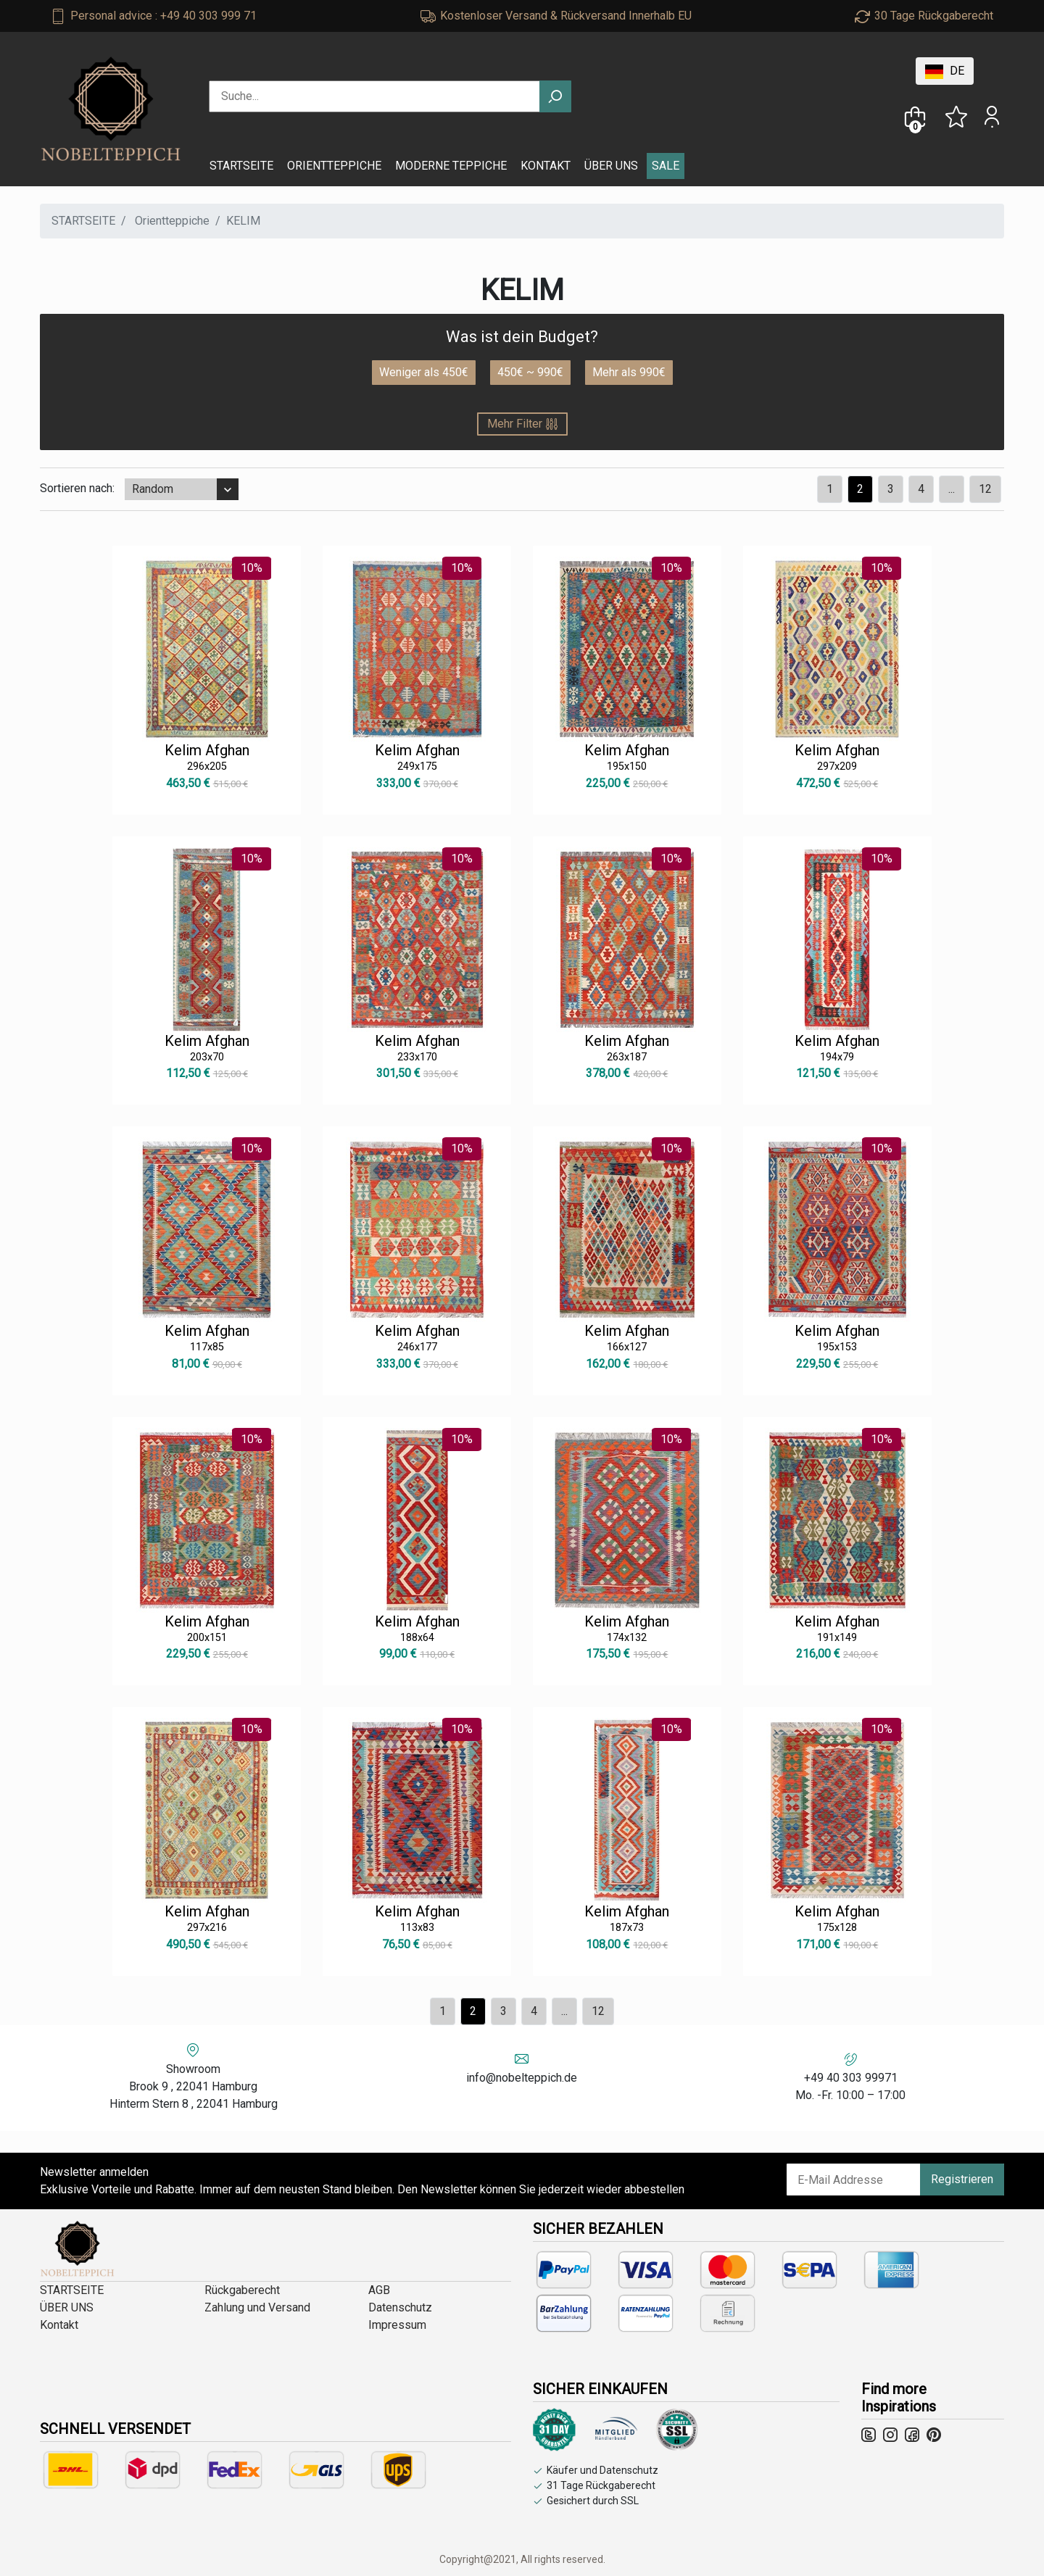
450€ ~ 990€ (530, 372)
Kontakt (59, 2325)
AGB (379, 2290)
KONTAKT (546, 166)
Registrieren (962, 2179)
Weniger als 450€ (423, 372)
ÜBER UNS (611, 166)
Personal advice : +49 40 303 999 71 (163, 15)
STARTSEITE (241, 166)
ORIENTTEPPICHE (334, 166)
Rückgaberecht (242, 2290)
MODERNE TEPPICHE (451, 166)
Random (152, 489)
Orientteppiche (172, 221)
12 (985, 489)
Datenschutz (400, 2307)
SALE (665, 166)
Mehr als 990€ (629, 372)
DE (944, 71)
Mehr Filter (522, 424)
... (951, 489)
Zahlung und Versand (257, 2307)
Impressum (397, 2325)
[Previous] (829, 489)
